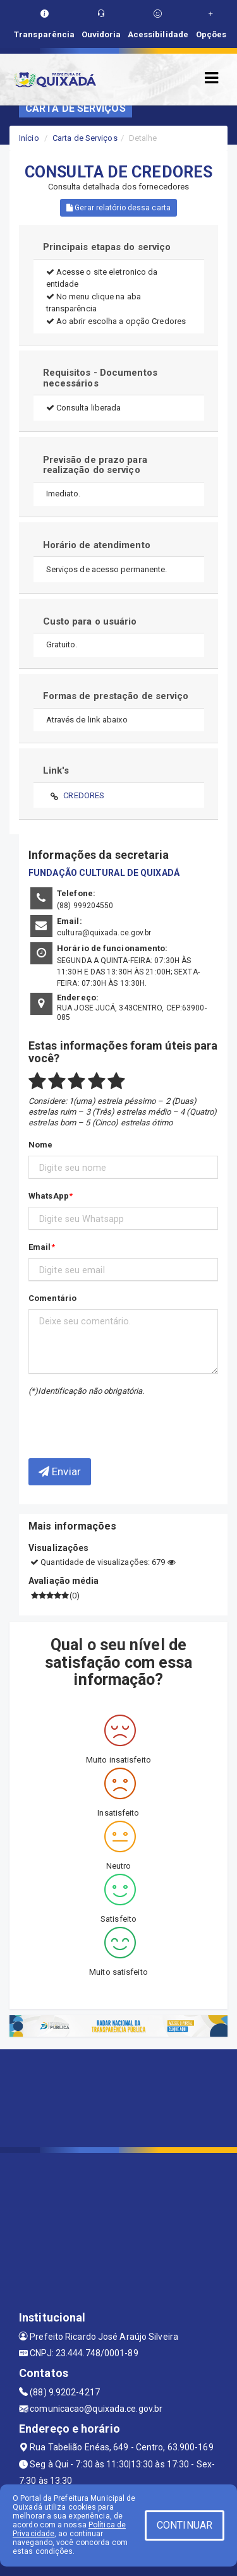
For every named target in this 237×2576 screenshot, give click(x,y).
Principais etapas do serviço (107, 247)
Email (39, 1247)
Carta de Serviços (85, 138)
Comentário (52, 1298)
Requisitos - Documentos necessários (100, 378)
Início (29, 138)
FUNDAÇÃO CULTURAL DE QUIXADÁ (103, 873)
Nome (40, 1144)
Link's (56, 770)
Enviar (60, 1471)
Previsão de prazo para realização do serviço (95, 465)
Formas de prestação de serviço (116, 696)
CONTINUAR (184, 2525)
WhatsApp (48, 1196)
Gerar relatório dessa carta (118, 207)
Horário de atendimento (96, 545)
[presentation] (102, 1418)
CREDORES (83, 795)
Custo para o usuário (90, 621)
